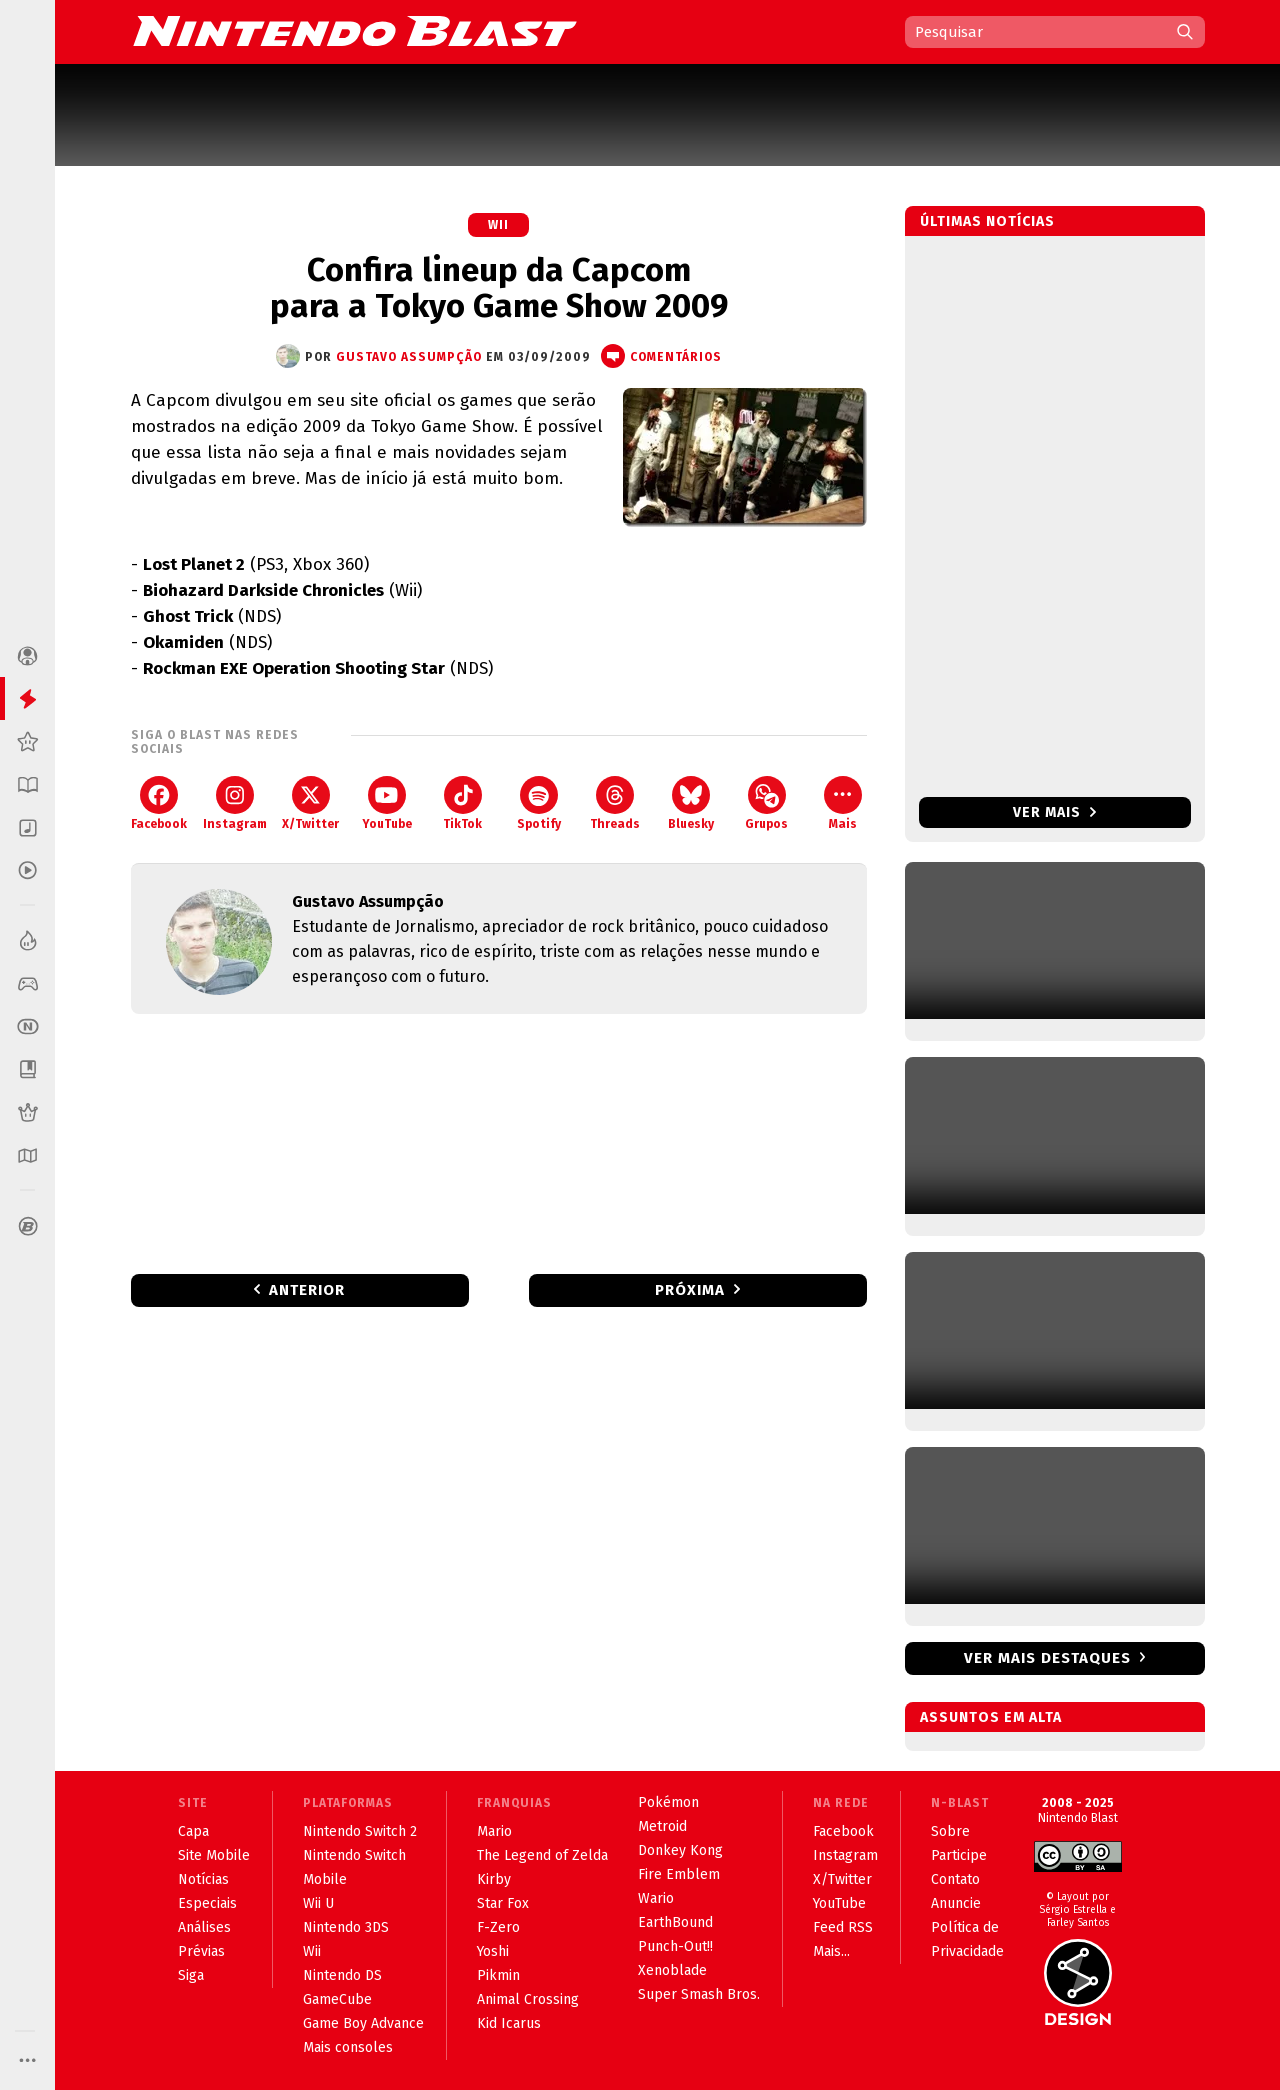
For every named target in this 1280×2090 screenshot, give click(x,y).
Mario (494, 1831)
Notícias (203, 1879)
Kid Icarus (509, 2023)
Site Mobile (214, 1855)
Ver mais (1054, 812)
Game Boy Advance (363, 2023)
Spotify (539, 803)
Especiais (207, 1903)
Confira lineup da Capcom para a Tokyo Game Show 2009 (499, 288)
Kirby (494, 1879)
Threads (615, 803)
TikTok (462, 803)
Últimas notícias (987, 221)
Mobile (325, 1879)
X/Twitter (310, 803)
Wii (498, 225)
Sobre (950, 1831)
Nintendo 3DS (346, 1927)
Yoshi (493, 1951)
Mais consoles (348, 2047)
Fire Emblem (679, 1874)
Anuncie (956, 1903)
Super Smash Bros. (699, 1994)
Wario (656, 1898)
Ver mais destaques (1047, 1658)
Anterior (307, 1290)
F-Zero (498, 1927)
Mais (843, 803)
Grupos (766, 803)
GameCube (337, 1999)
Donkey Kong (680, 1850)
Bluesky (691, 803)
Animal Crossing (528, 1999)
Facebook (159, 803)
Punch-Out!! (675, 1946)
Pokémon (668, 1802)
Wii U (318, 1903)
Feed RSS (843, 1927)
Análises (204, 1927)
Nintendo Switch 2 (360, 1831)
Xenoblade (672, 1970)
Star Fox (503, 1903)
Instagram (235, 803)
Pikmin (498, 1975)
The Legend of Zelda (542, 1855)
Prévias (201, 1951)
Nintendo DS (342, 1975)
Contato (955, 1879)
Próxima (690, 1290)
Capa (193, 1831)
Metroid (662, 1826)
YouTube (387, 803)
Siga (191, 1975)
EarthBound (675, 1922)
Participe (959, 1855)
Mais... (831, 1951)
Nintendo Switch (354, 1855)
